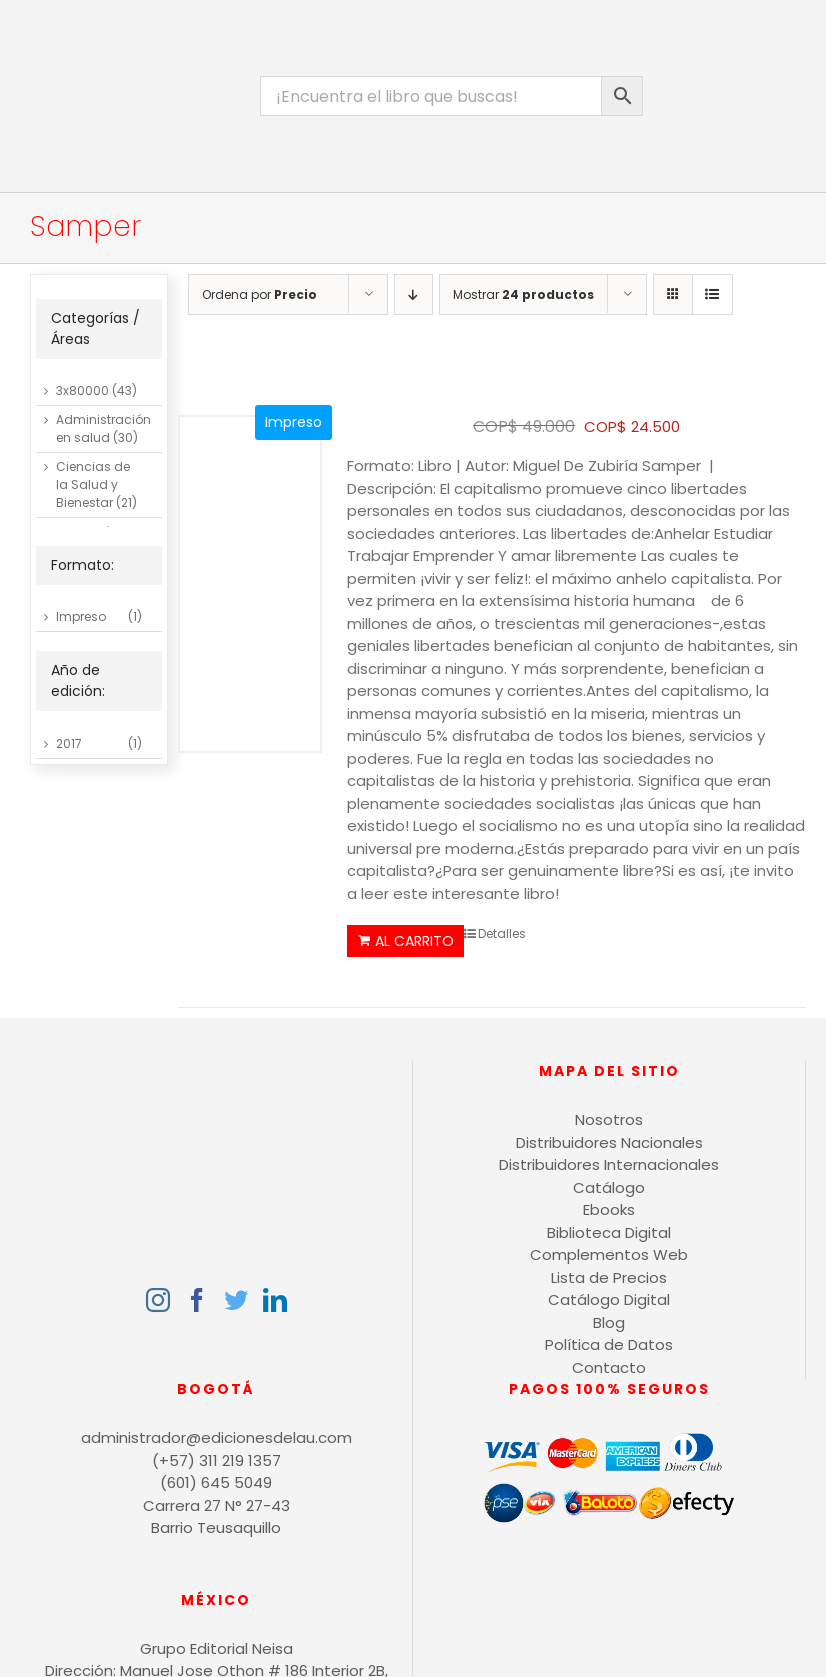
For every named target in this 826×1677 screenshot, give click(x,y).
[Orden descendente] (413, 294)
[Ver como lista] (712, 294)
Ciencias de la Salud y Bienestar (93, 484)
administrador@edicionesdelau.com (216, 1437)
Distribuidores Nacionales (609, 1142)
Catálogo (609, 1187)
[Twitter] (236, 1300)
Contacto (609, 1367)
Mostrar (523, 294)
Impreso (81, 616)
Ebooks (609, 1209)
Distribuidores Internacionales (609, 1164)
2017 (69, 743)
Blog (609, 1322)
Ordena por (259, 294)
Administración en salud (103, 428)
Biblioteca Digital (609, 1232)
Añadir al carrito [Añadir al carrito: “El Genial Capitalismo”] (405, 941)
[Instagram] (158, 1300)
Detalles (502, 933)
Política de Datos (609, 1344)
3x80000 (82, 390)
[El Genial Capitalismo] (250, 585)
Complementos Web (609, 1254)
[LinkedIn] (275, 1300)
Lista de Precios (609, 1277)
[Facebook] (197, 1300)
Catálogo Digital (609, 1299)
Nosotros (609, 1119)
